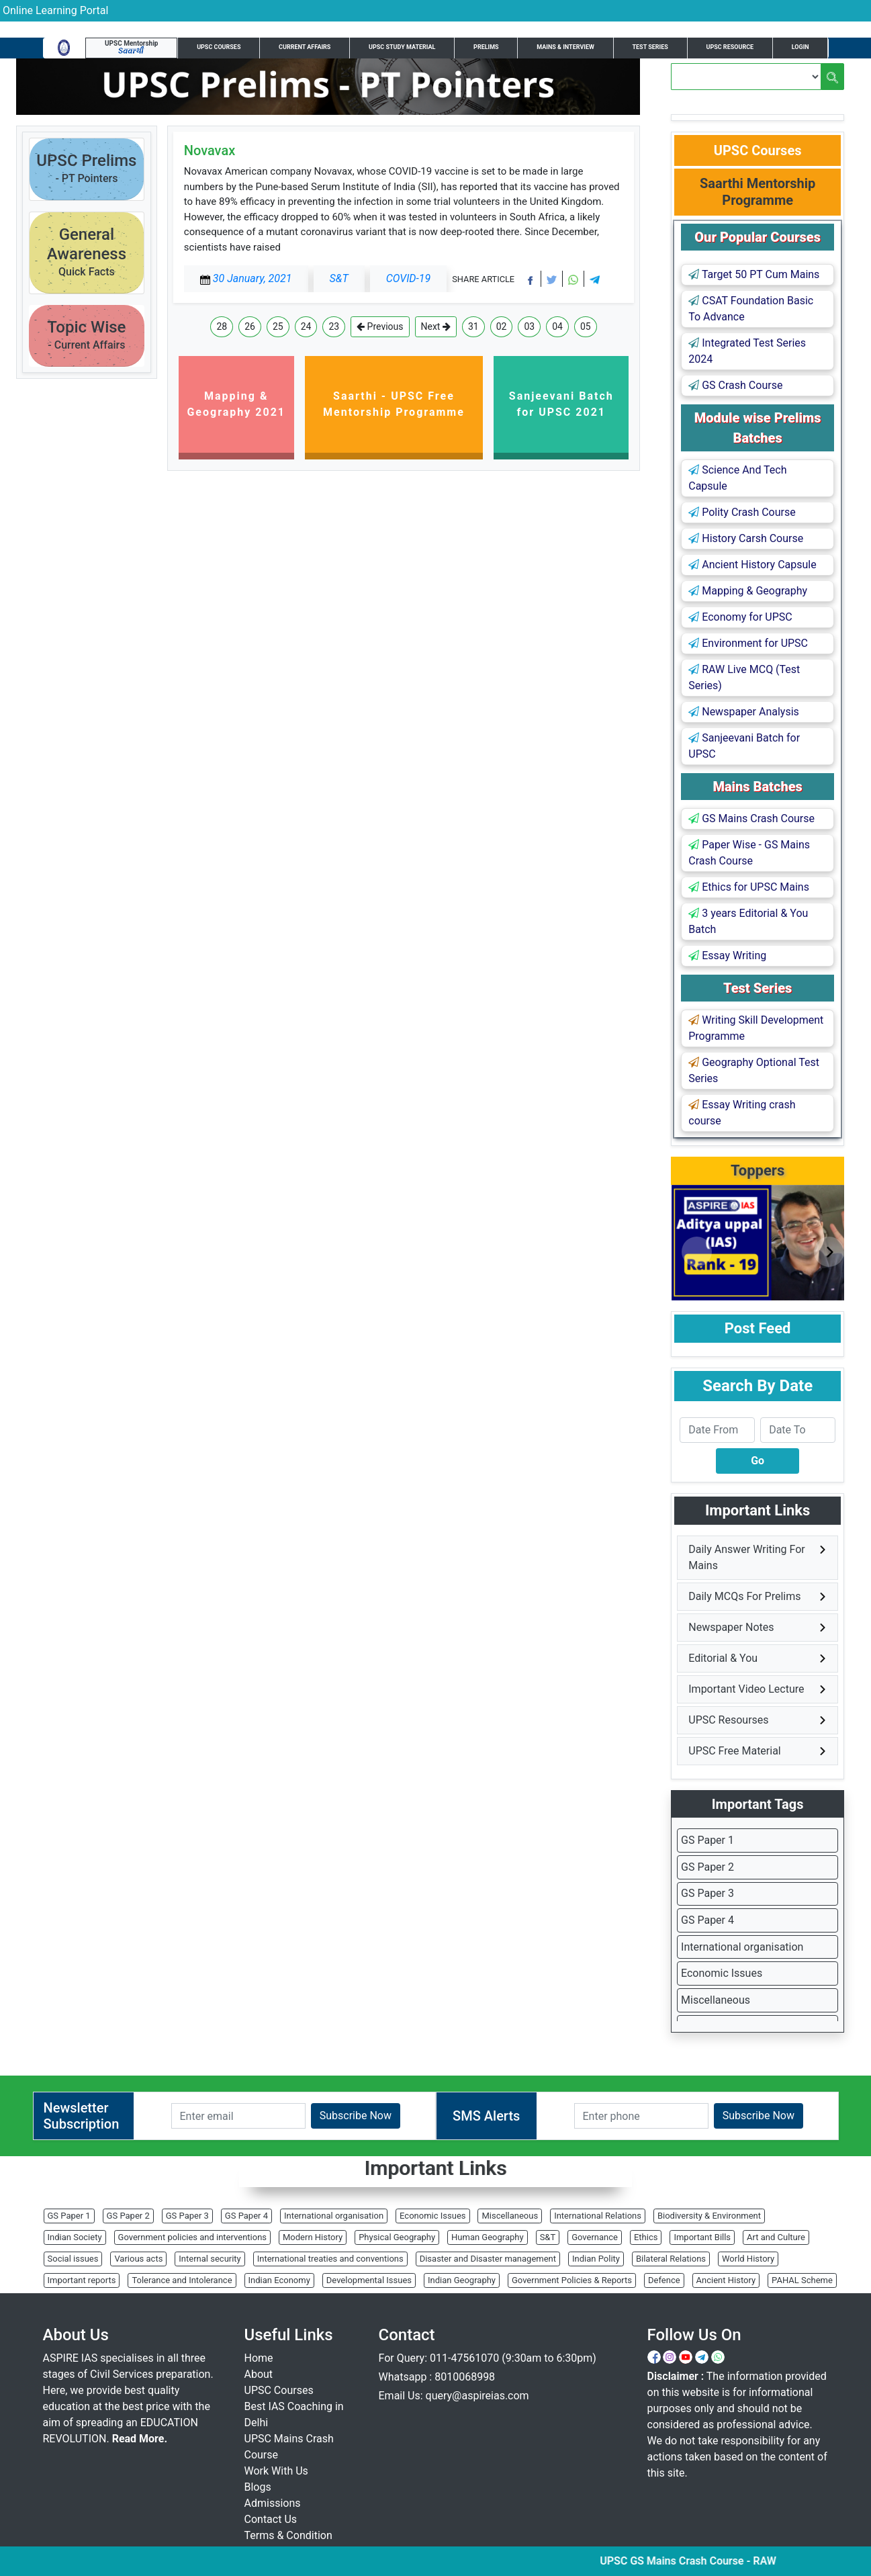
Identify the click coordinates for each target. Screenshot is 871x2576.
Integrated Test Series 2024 (747, 351)
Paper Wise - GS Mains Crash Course (749, 852)
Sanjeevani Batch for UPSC (744, 745)
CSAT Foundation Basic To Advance (750, 308)
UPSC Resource (729, 47)
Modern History (312, 2237)
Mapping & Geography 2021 (236, 404)
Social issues (73, 2259)
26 (249, 326)
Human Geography (487, 2237)
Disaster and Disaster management (488, 2259)
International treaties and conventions (330, 2259)
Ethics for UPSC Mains (748, 887)
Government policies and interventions (192, 2237)
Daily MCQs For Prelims (744, 1596)
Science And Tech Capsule (737, 477)
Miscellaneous (715, 2000)
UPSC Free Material (734, 1750)
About (258, 2374)
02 (501, 326)
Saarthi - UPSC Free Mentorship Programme (394, 404)
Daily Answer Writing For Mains (746, 1557)
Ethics (645, 2237)
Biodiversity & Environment (709, 2216)
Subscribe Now (356, 2115)
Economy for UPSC (740, 617)
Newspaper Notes (731, 1627)
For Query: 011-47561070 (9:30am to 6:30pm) (487, 2358)
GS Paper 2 (707, 1867)
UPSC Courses (218, 47)
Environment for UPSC (748, 643)
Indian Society (75, 2237)
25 (278, 326)
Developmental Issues (369, 2280)
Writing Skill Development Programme (755, 1028)
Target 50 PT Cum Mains (753, 274)
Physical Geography (397, 2237)
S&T (548, 2237)
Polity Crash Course (741, 512)
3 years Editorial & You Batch (748, 921)
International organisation (742, 1947)
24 (306, 326)
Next (436, 326)
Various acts (138, 2259)
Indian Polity (596, 2259)
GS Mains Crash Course (751, 818)
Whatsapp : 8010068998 (437, 2376)
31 (473, 326)
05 (585, 326)
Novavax (209, 150)
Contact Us (270, 2519)
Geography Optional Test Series (753, 1070)
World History (748, 2259)
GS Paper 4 (707, 1920)
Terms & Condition (288, 2535)
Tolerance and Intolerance (182, 2280)
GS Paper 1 (707, 1840)
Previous (380, 326)
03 (529, 326)
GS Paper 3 (707, 1893)
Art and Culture (776, 2237)
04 (557, 326)
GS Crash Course (735, 385)
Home (258, 2358)
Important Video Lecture (746, 1689)
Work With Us (276, 2470)
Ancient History (726, 2280)
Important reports (82, 2280)
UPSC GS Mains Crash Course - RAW (704, 2561)
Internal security (209, 2259)
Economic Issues (721, 1973)
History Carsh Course (745, 538)
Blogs (257, 2487)
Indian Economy (279, 2280)
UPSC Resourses (728, 1720)
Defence (664, 2280)
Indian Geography (462, 2280)
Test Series (650, 47)
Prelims (486, 47)
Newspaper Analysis (743, 711)
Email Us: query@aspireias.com (454, 2395)
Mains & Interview (565, 47)
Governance (594, 2237)
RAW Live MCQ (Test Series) (744, 677)
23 (333, 326)
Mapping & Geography (747, 590)
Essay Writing (727, 955)
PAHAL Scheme (802, 2280)
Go (757, 1460)
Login (800, 47)
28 (221, 326)
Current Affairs (304, 47)
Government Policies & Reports (572, 2280)
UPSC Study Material (402, 47)
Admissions (272, 2503)
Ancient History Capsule (752, 564)
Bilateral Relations (671, 2259)
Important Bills (702, 2237)
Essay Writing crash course (741, 1112)
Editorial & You (723, 1658)
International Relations (597, 2216)
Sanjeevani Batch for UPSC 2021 (561, 404)
